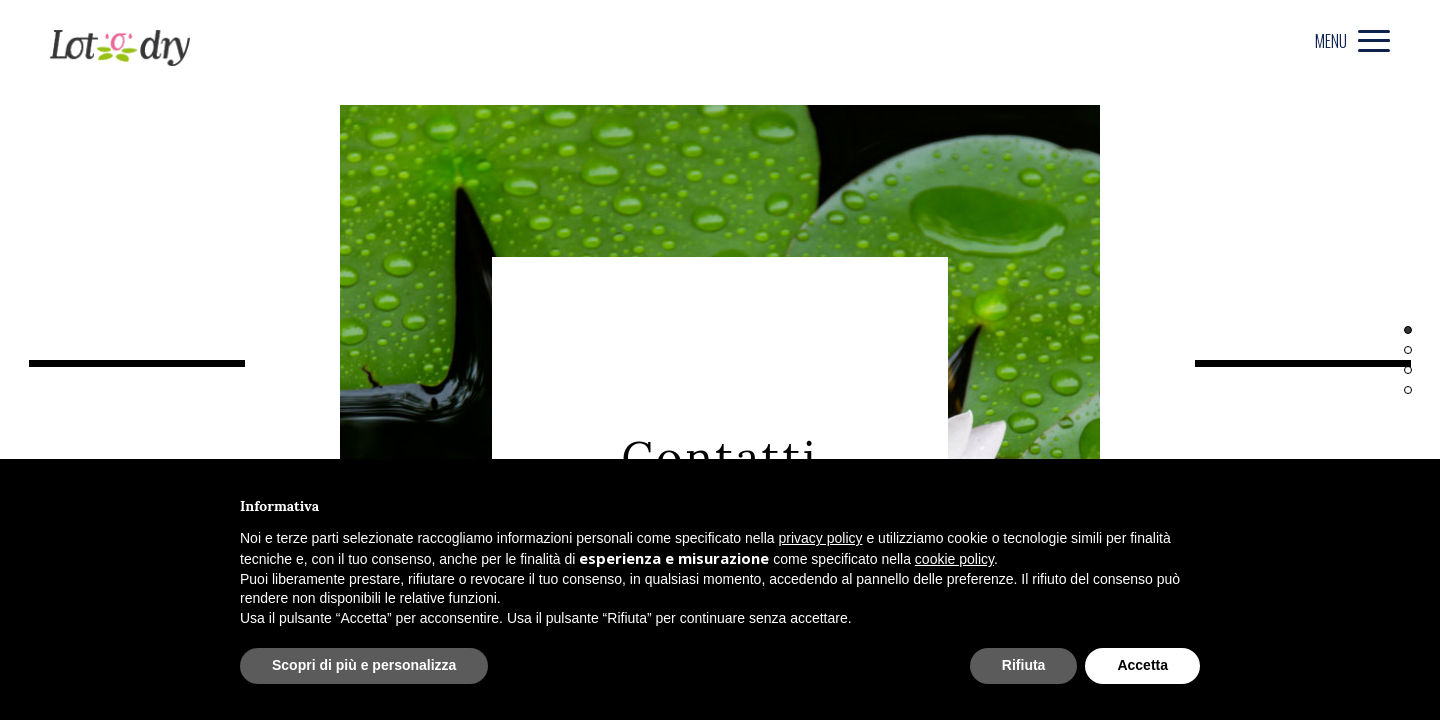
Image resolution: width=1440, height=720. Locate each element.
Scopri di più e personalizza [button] (364, 665)
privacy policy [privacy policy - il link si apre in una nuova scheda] (821, 538)
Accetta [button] (1142, 665)
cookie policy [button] (954, 559)
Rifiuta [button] (1024, 665)
